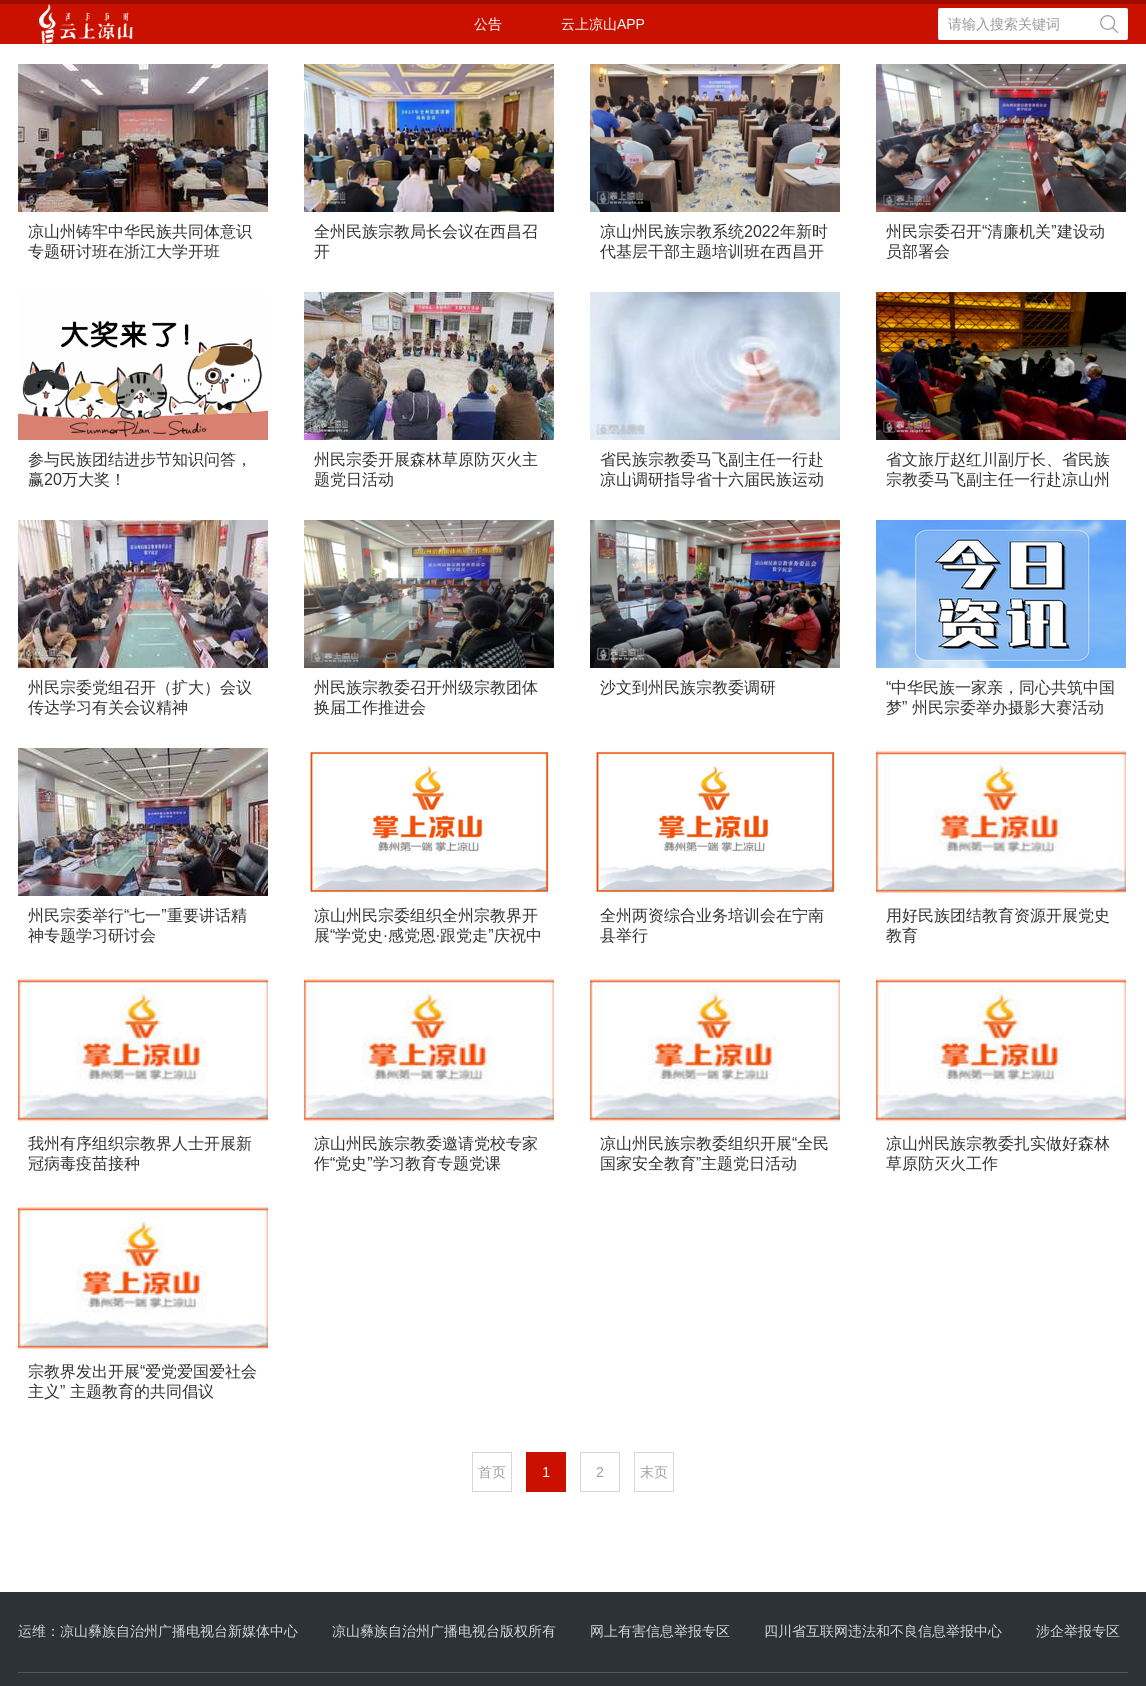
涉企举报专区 (1078, 1631)
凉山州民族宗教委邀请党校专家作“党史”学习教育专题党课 (426, 1153)
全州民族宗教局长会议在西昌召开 (426, 241)
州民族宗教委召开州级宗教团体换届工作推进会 (426, 697)
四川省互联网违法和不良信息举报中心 (883, 1631)
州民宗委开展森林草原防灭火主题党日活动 (426, 469)
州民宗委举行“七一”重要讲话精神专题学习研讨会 (137, 925)
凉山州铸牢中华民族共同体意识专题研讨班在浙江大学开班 (140, 241)
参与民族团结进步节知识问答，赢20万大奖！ (140, 469)
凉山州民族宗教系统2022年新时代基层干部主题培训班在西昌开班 (714, 242)
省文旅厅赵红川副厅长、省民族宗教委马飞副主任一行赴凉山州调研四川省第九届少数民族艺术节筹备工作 (998, 470)
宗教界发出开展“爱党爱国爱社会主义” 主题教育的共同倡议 (142, 1381)
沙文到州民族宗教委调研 (688, 687)
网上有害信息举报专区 (660, 1631)
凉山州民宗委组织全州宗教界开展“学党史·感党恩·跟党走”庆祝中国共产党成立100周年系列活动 (428, 926)
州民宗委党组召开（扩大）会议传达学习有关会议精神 (140, 697)
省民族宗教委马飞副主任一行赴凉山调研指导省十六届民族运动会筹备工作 (712, 470)
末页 (654, 1472)
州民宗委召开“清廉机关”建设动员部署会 (995, 241)
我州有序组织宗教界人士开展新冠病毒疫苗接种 (140, 1153)
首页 (492, 1472)
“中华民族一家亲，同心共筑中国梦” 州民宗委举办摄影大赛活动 (1000, 697)
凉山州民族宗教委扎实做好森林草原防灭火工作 (998, 1153)
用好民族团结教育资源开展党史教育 (998, 925)
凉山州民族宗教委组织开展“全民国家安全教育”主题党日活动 (714, 1153)
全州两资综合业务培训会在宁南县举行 (712, 925)
